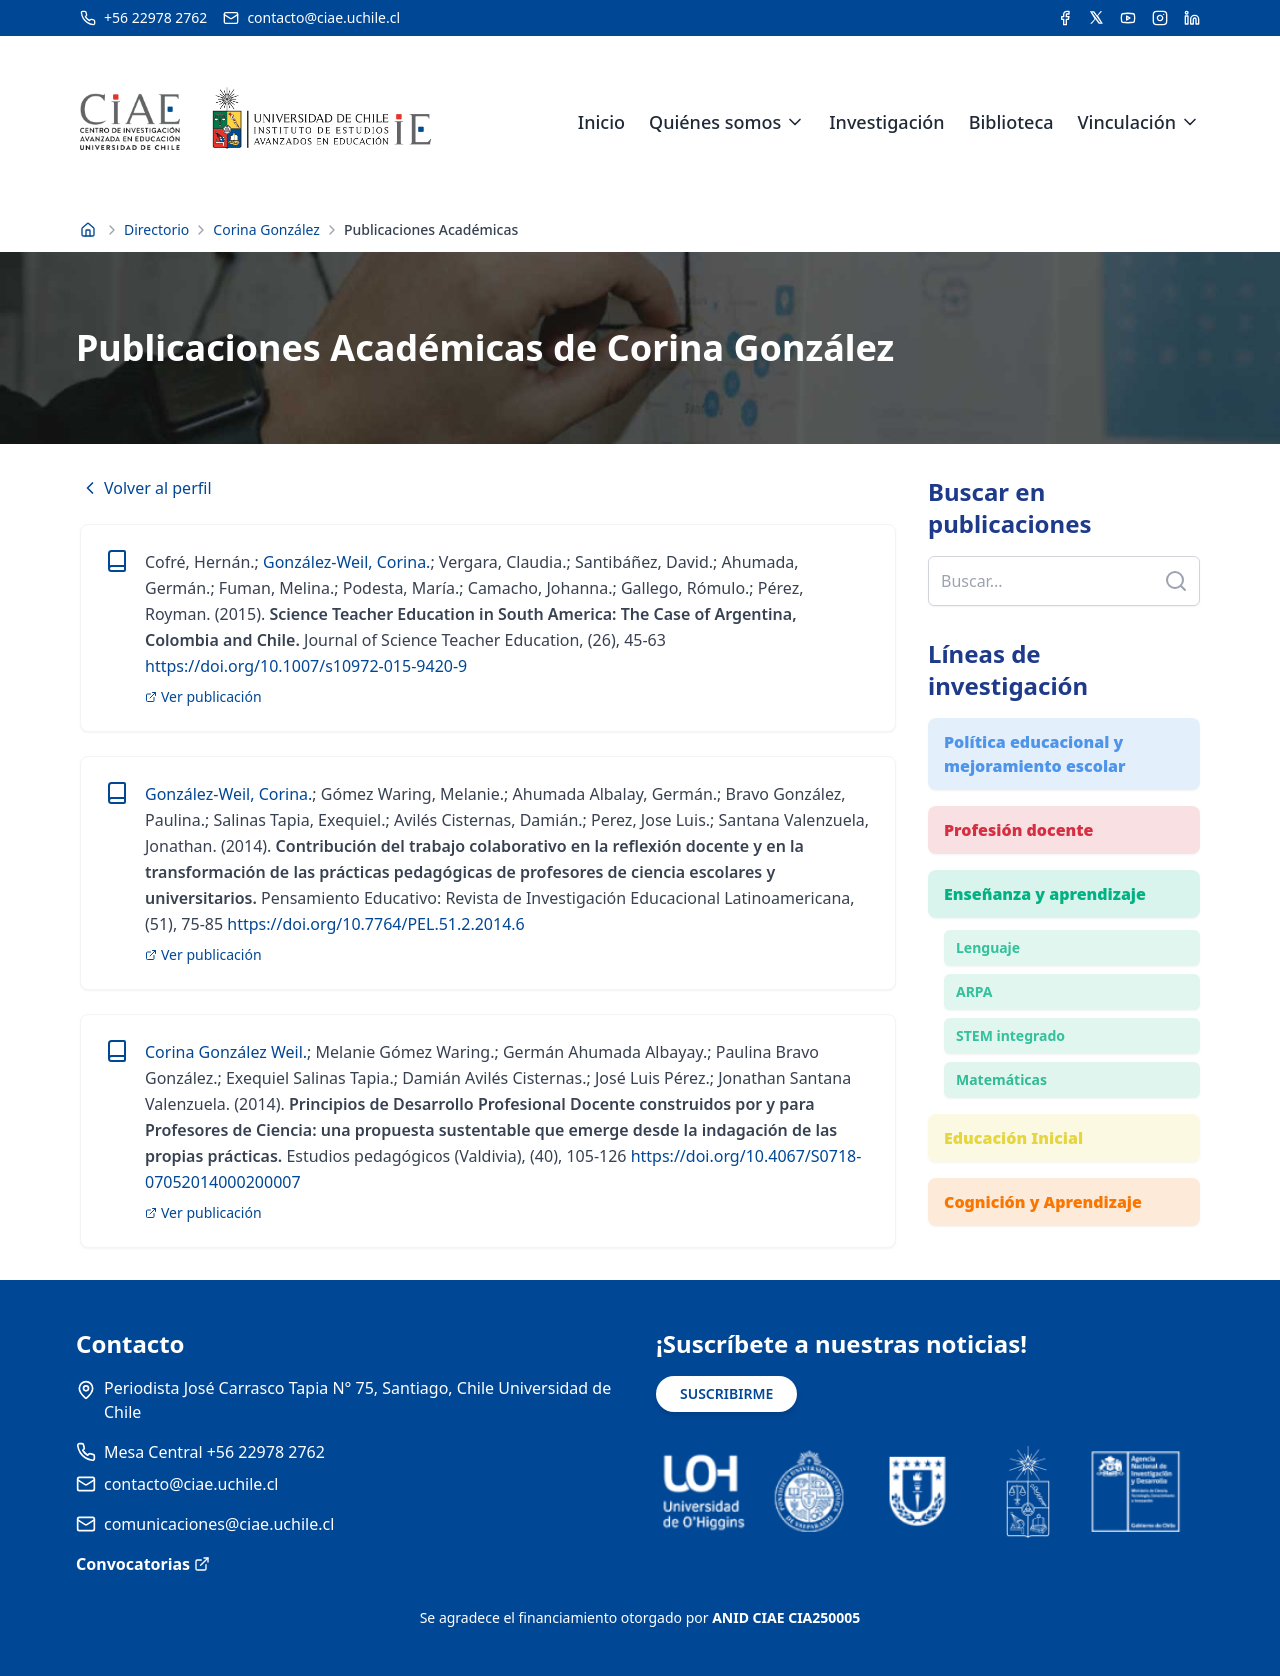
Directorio (156, 229)
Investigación (886, 122)
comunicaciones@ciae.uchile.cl (219, 1524)
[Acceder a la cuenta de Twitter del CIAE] (1096, 18)
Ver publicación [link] (203, 696)
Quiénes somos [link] (715, 122)
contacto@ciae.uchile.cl (191, 1484)
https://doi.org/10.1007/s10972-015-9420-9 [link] (306, 666)
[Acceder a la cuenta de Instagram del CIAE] (1160, 18)
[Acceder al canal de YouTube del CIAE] (1128, 18)
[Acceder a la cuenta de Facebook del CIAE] (1065, 18)
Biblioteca (1011, 122)
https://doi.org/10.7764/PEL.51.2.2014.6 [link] (374, 924)
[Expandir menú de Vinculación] (1190, 122)
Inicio (601, 122)
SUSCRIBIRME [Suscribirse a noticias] (726, 1393)
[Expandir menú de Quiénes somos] (795, 122)
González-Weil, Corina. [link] (346, 562)
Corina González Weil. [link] (226, 1052)
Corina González (266, 229)
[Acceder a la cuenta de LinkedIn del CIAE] (1192, 18)
